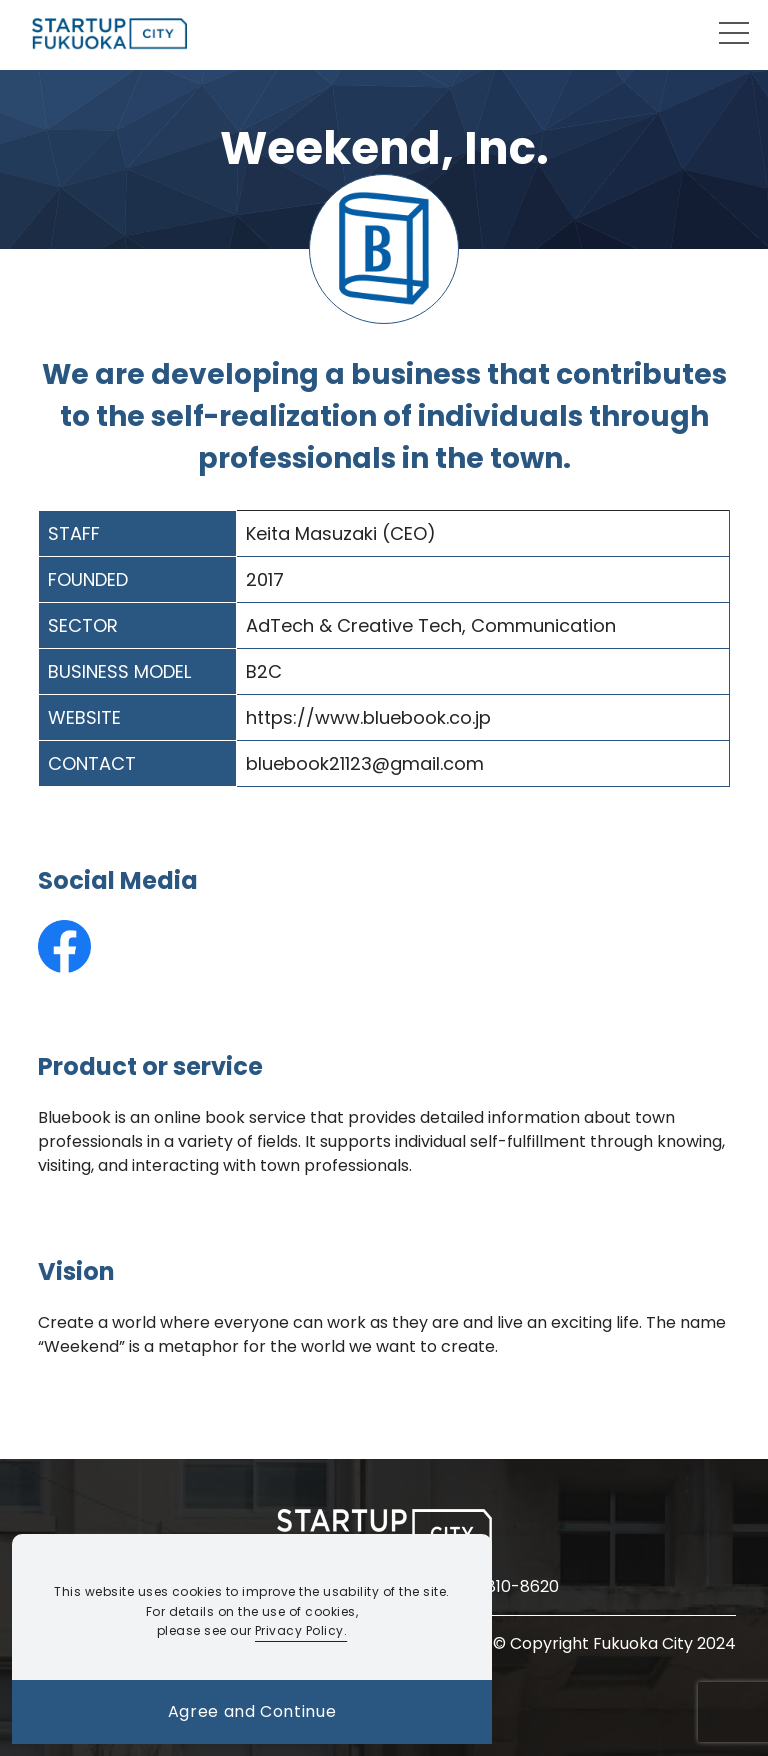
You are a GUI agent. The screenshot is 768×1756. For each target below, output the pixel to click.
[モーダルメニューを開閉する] (734, 33)
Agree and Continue (252, 1711)
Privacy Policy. (301, 1630)
